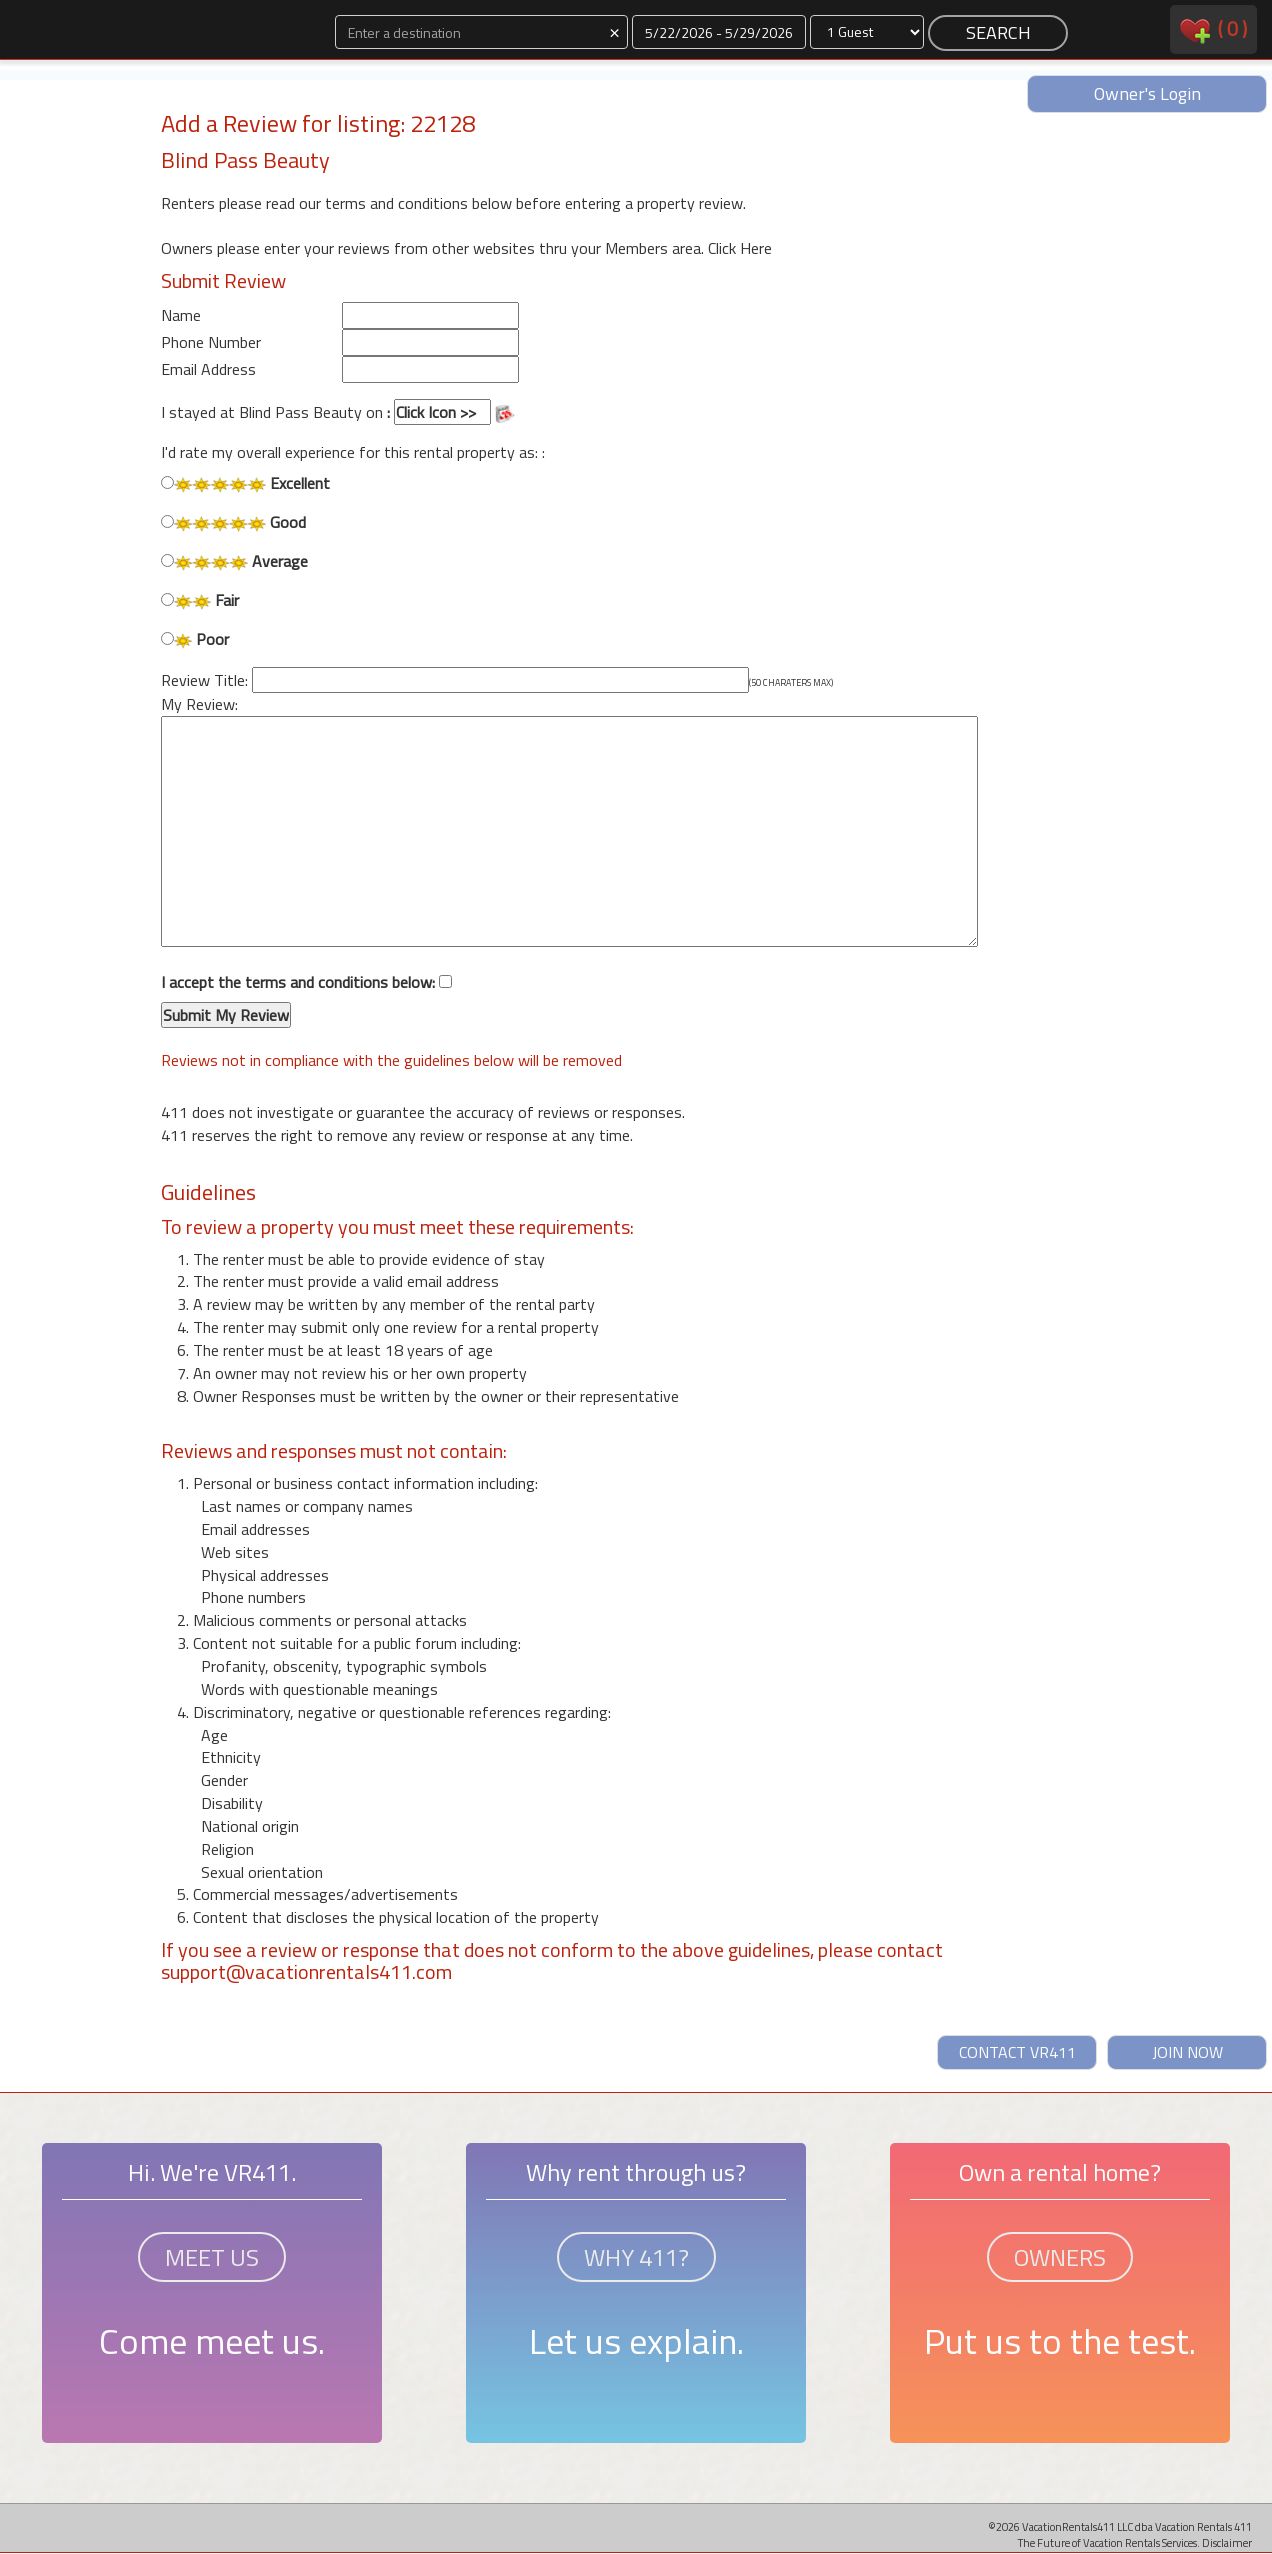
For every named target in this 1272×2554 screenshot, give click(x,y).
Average (234, 561)
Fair (200, 600)
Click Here (740, 248)
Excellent (245, 483)
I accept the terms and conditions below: (306, 1000)
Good (233, 522)
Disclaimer (1227, 2542)
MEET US (212, 2257)
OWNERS (1060, 2257)
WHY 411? (636, 2257)
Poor (195, 639)
